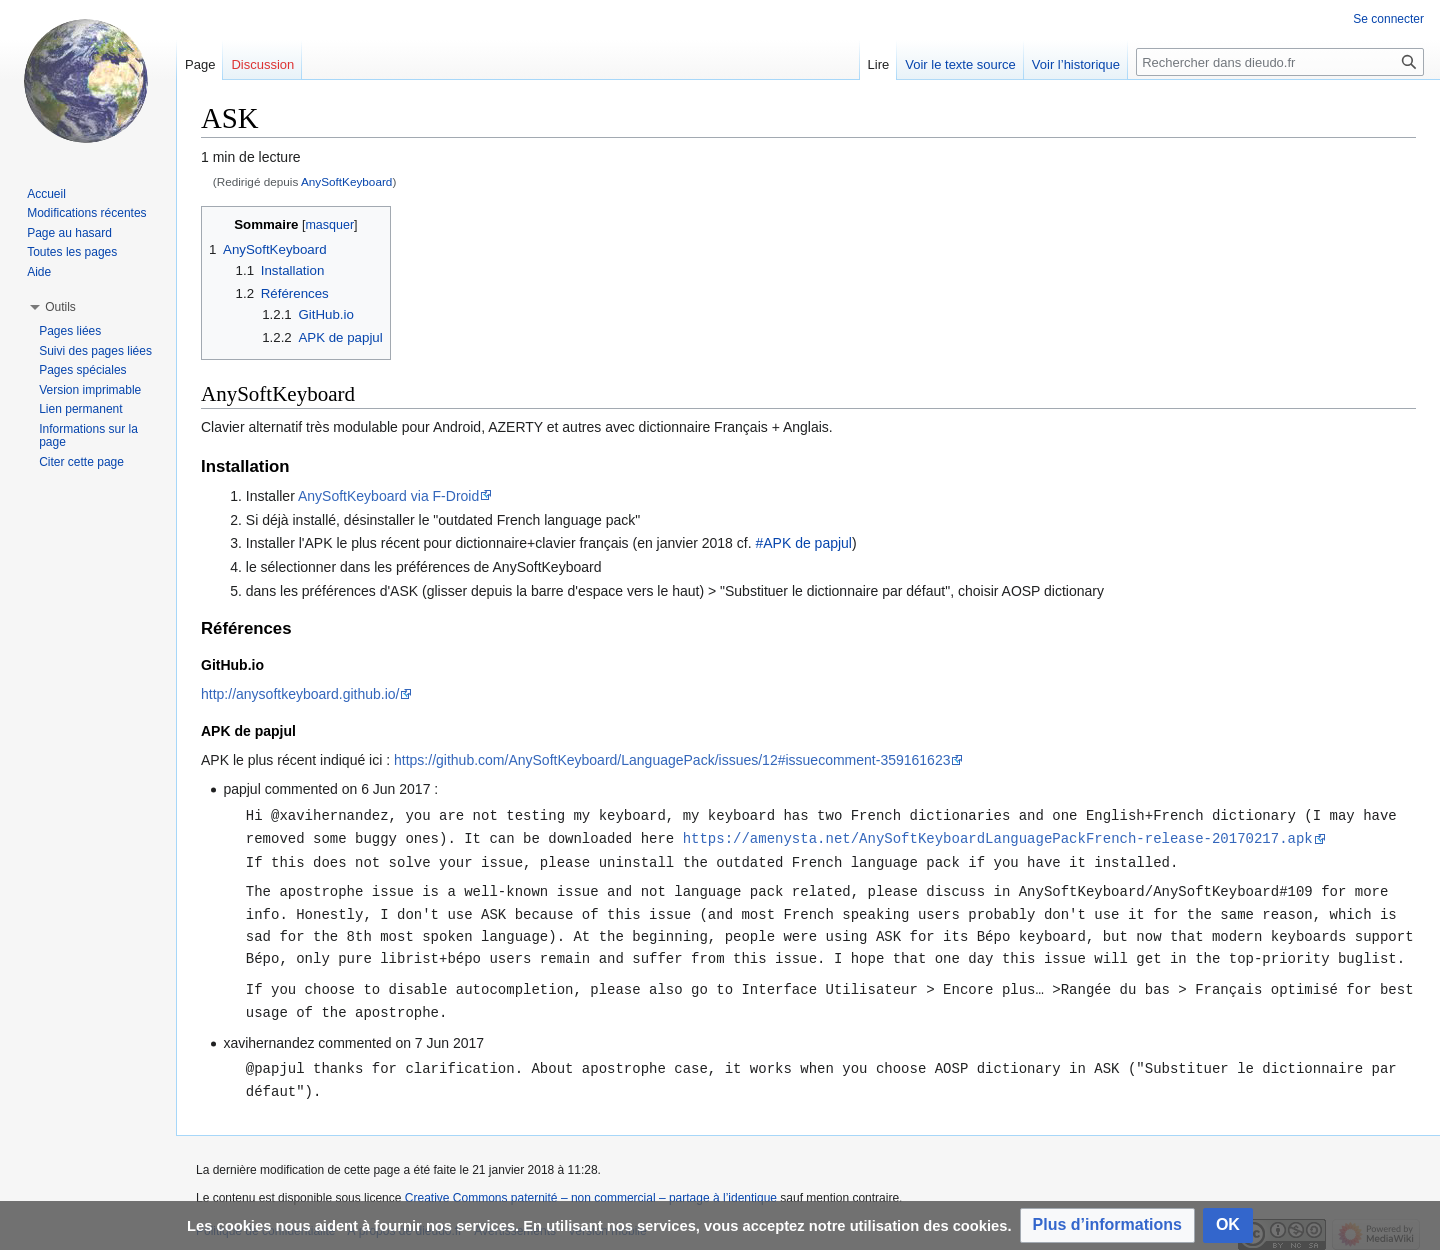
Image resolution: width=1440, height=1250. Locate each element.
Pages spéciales (82, 370)
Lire (879, 64)
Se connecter (1388, 19)
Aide (39, 272)
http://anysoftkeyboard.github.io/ (300, 694)
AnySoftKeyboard (346, 181)
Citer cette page (81, 462)
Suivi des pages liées (95, 351)
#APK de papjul (803, 543)
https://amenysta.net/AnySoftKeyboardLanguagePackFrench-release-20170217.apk (998, 836)
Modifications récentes (86, 213)
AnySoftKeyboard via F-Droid (388, 496)
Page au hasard (69, 233)
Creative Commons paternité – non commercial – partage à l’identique (591, 1192)
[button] (1107, 1225)
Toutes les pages (72, 252)
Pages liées (70, 331)
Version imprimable (90, 390)
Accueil (46, 194)
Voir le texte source (960, 64)
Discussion (262, 64)
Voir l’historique (1076, 64)
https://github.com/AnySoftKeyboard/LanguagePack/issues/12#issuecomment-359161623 (672, 760)
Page (200, 64)
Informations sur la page (88, 436)
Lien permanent (80, 409)
